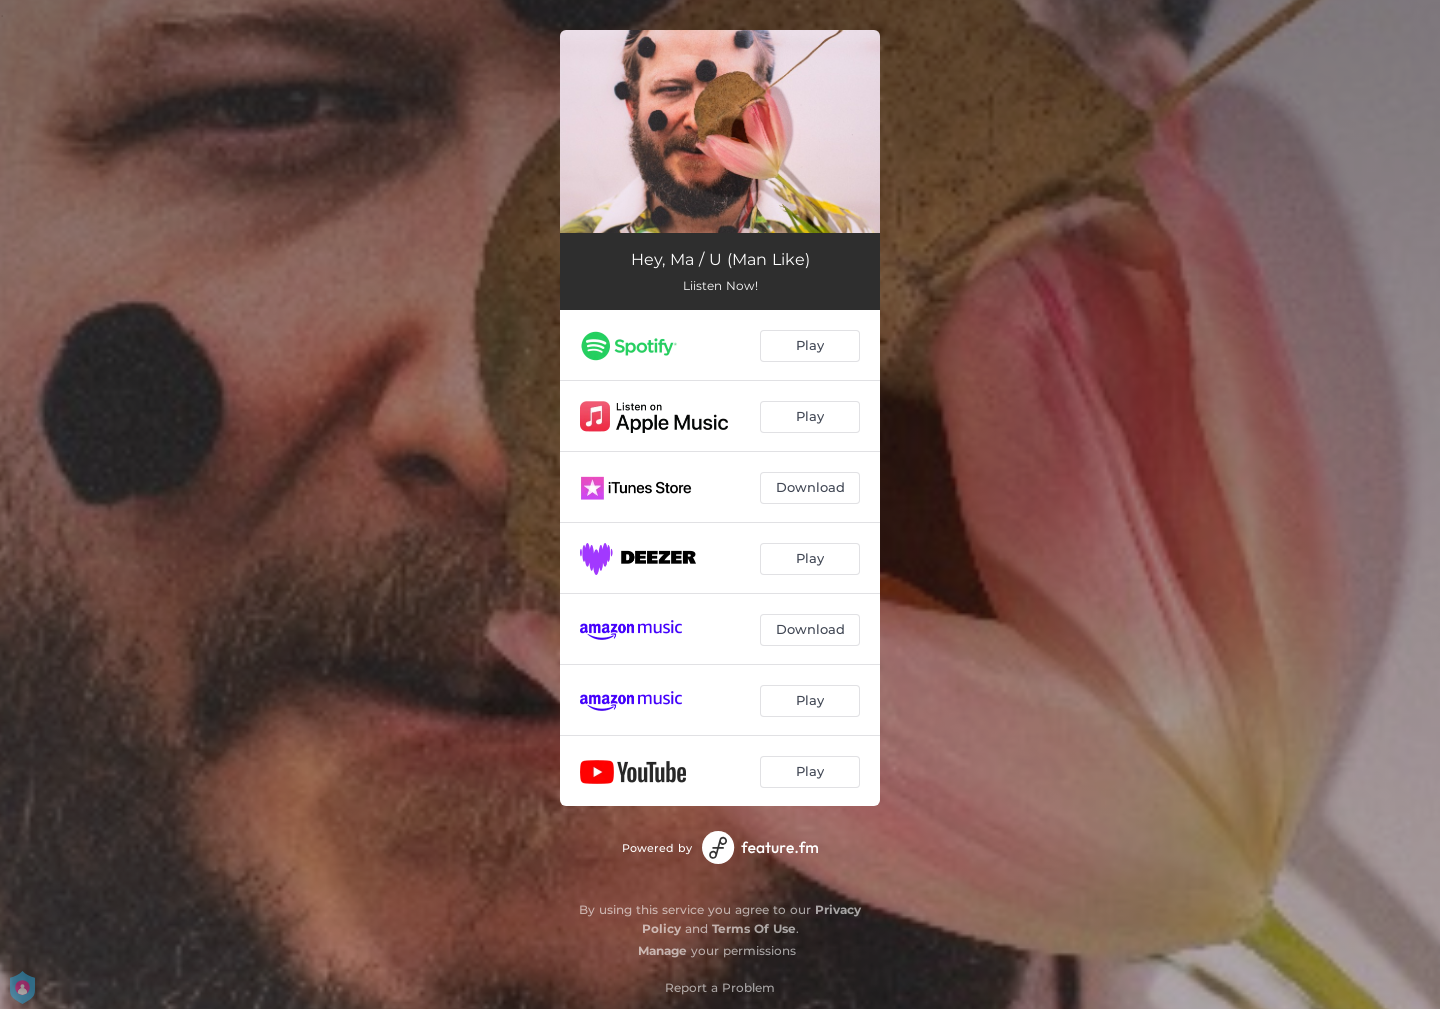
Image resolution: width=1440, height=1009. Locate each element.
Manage (662, 950)
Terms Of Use (754, 928)
